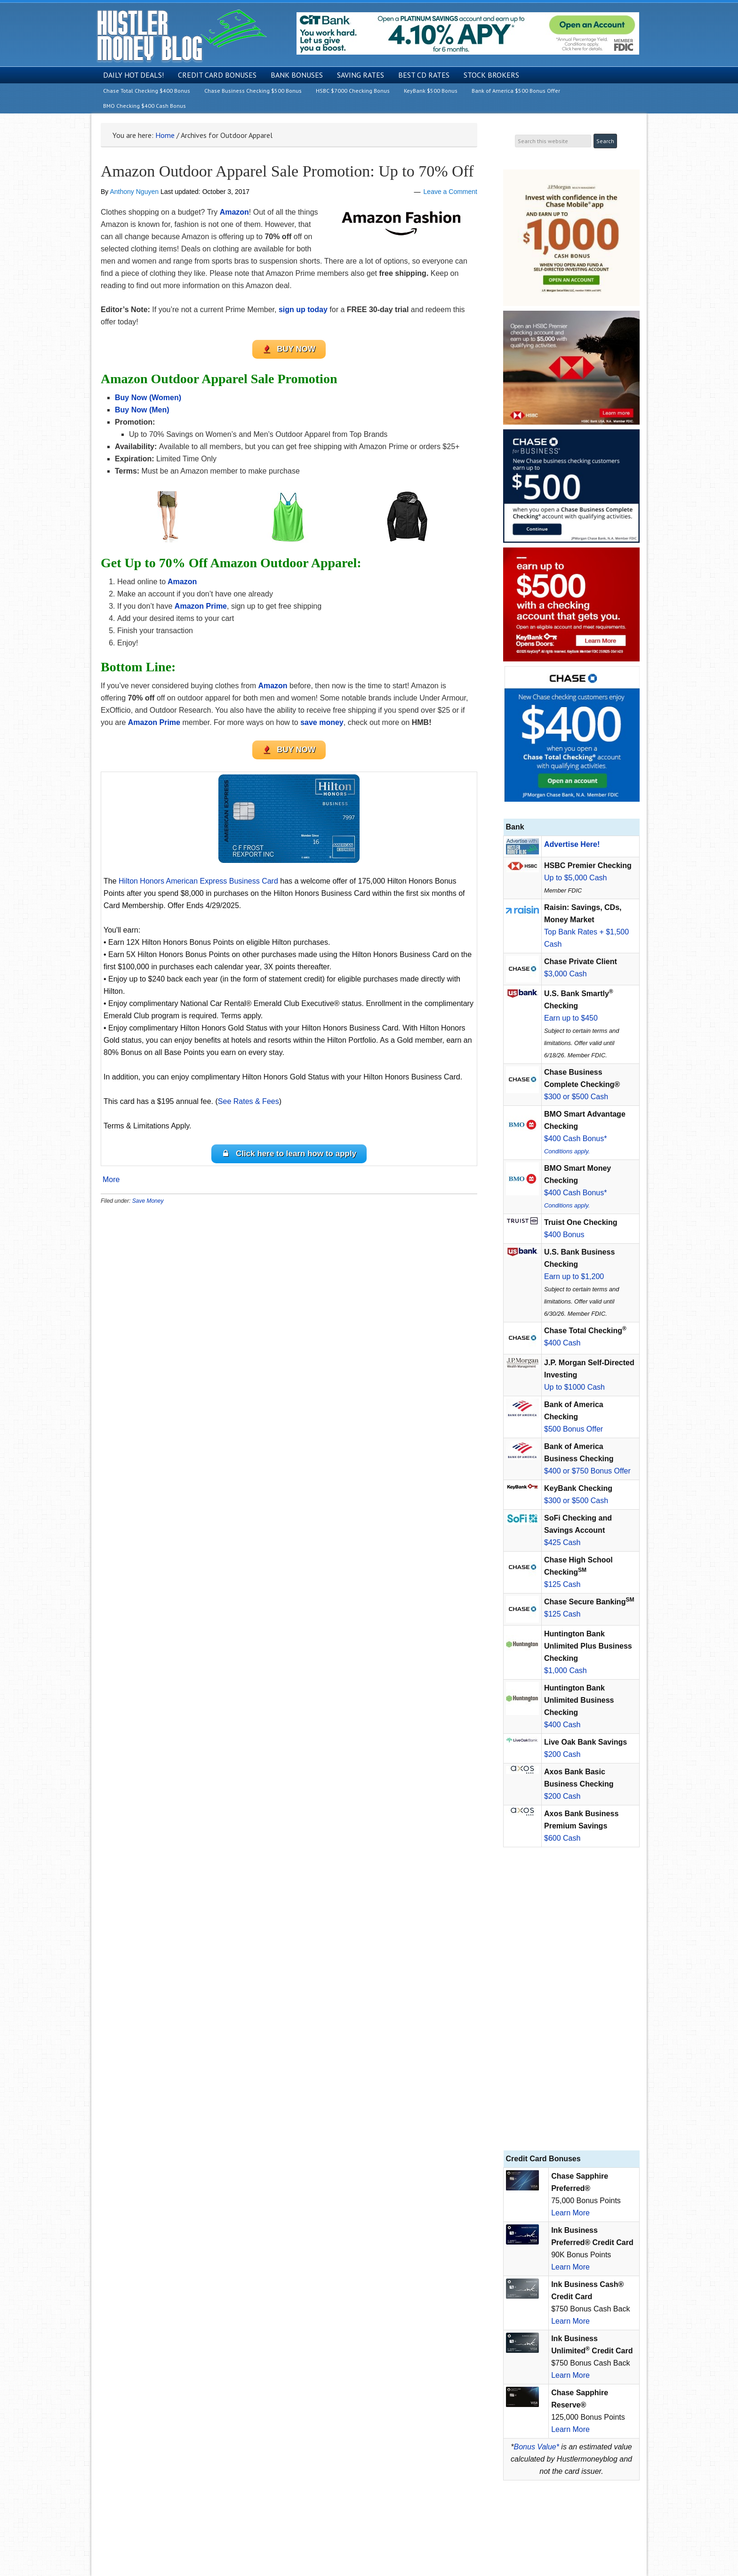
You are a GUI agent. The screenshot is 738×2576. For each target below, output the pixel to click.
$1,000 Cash (565, 1670)
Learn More (570, 2213)
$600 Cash (562, 1838)
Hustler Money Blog (181, 35)
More (111, 1180)
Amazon (234, 212)
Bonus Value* (536, 2447)
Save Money (148, 1201)
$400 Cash (562, 1343)
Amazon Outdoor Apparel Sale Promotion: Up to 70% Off (287, 171)
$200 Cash (562, 1754)
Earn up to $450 (571, 1018)
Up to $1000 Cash (574, 1387)
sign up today (303, 310)
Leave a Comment (450, 191)
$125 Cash (562, 1584)
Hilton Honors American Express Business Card (198, 881)
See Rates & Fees (248, 1101)
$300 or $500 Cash (576, 1097)
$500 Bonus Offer (573, 1429)
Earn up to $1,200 (574, 1276)
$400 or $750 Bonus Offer (587, 1471)
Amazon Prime (201, 606)
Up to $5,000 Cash (575, 878)
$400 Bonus (564, 1235)
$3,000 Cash (565, 974)
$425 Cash (562, 1542)
